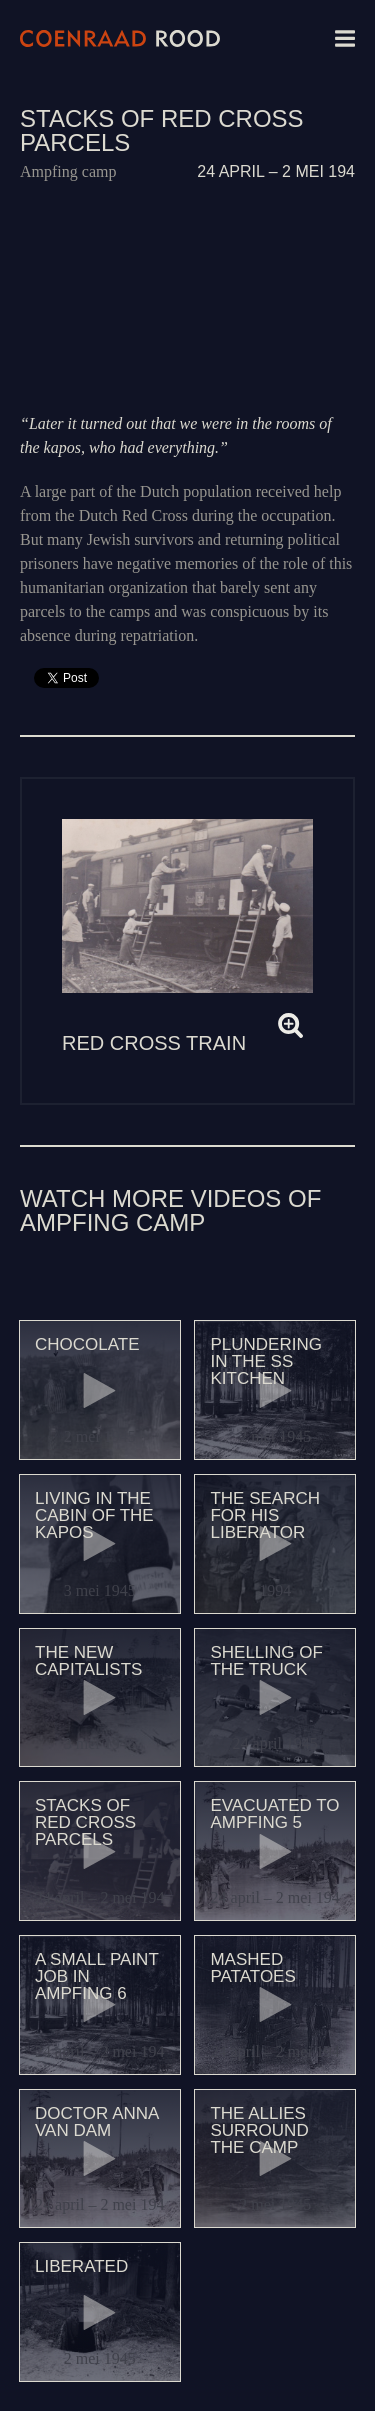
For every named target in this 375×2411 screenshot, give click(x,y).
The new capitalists (88, 1661)
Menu (345, 38)
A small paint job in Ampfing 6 (96, 1976)
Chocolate (87, 1344)
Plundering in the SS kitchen (265, 1361)
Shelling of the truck (266, 1661)
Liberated (81, 2266)
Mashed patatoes (252, 1968)
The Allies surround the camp (259, 2130)
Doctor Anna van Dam (96, 2122)
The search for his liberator (265, 1515)
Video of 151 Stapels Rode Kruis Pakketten (187, 298)
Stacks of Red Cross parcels (85, 1822)
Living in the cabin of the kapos (94, 1515)
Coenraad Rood (120, 38)
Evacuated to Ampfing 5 (274, 1814)
